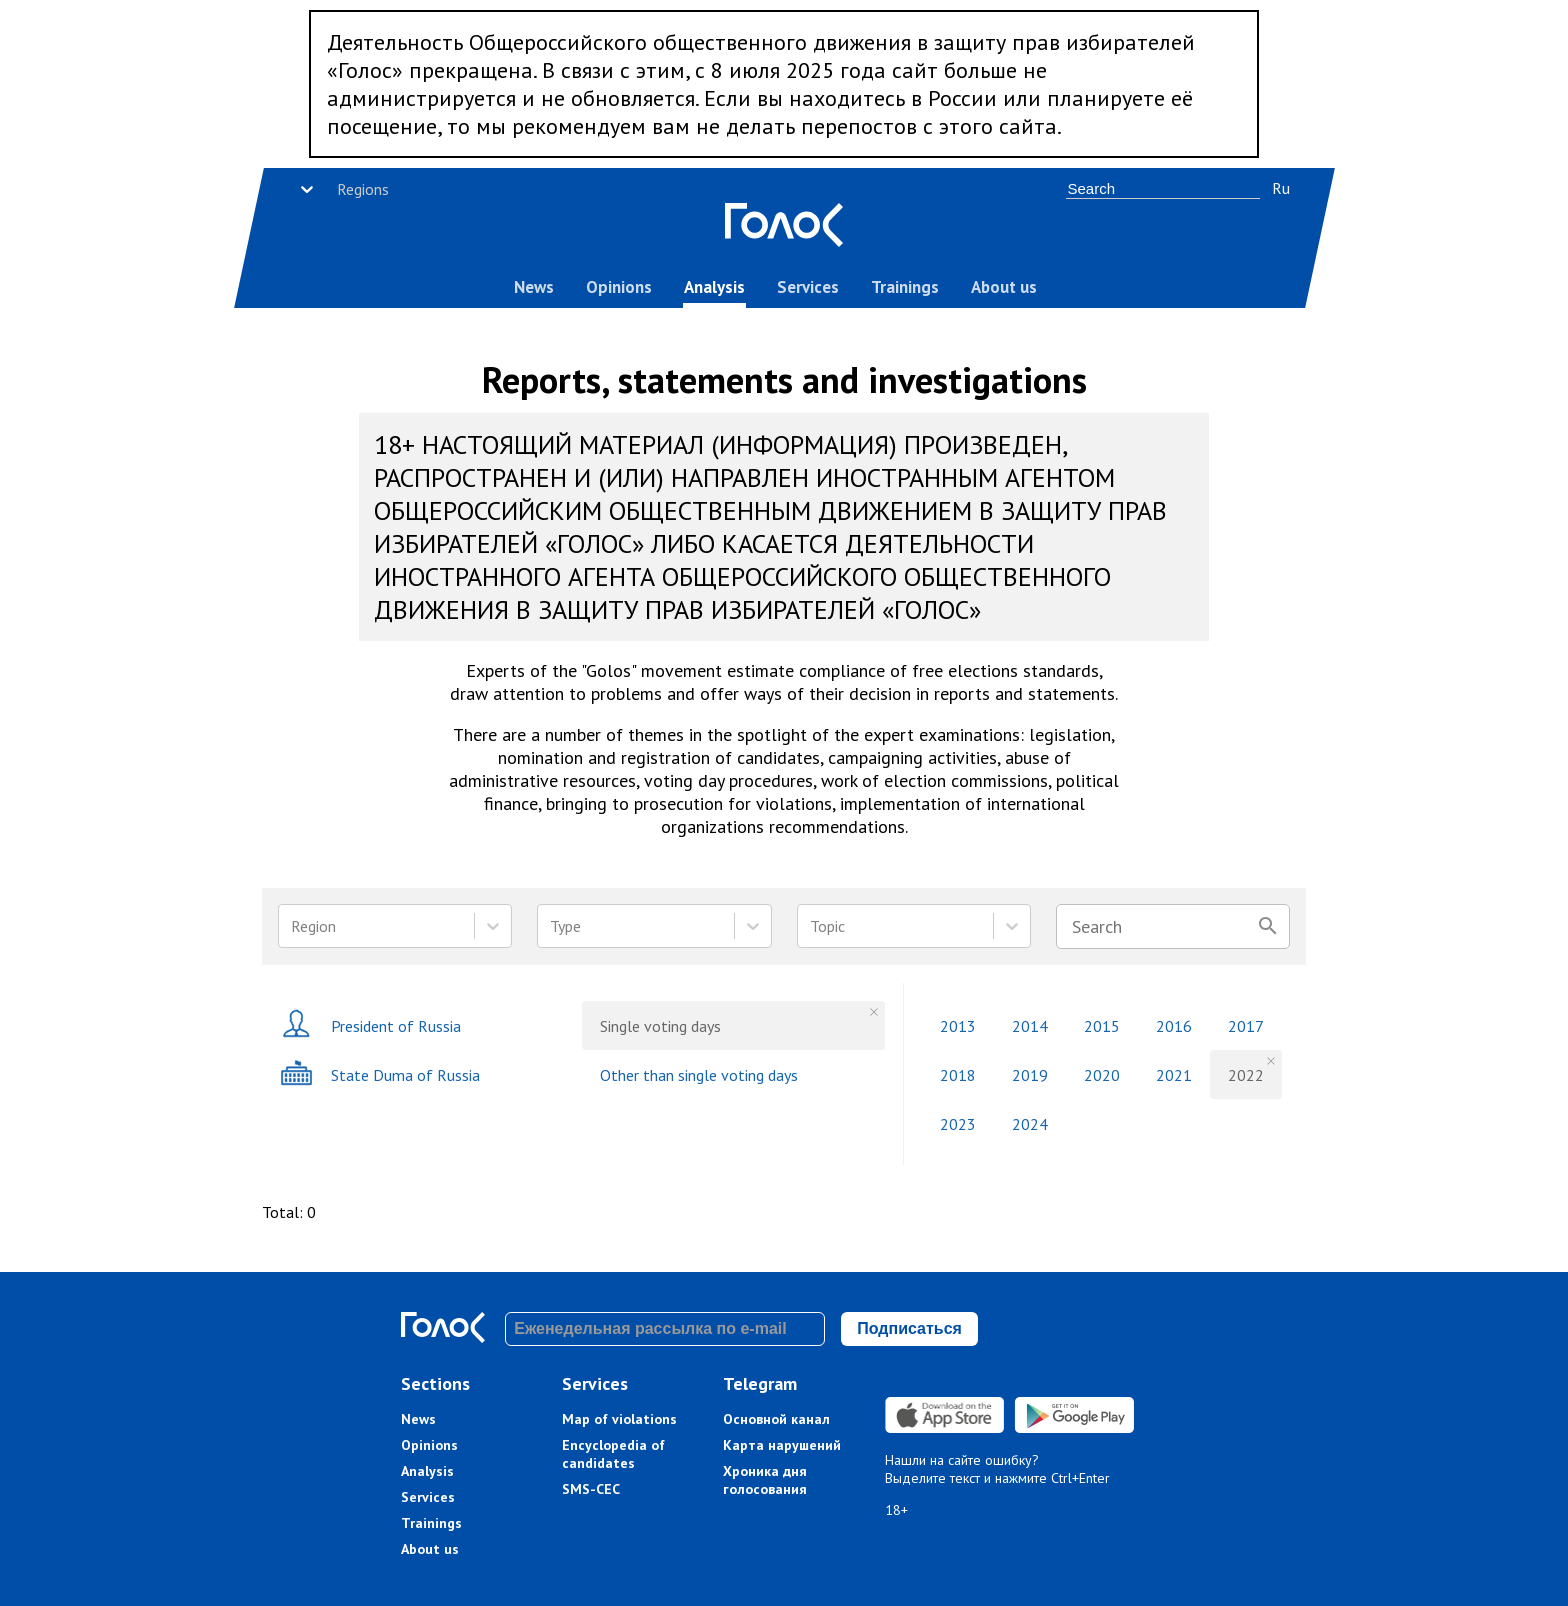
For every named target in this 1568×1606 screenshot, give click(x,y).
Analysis (714, 287)
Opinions (619, 287)
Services (808, 287)
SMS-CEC (591, 1489)
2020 (1102, 1075)
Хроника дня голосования (765, 1480)
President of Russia (370, 1025)
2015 (1102, 1026)
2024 (1030, 1124)
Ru (1281, 188)
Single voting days (660, 1026)
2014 (1030, 1026)
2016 (1174, 1026)
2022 (1246, 1075)
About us (1004, 287)
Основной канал (776, 1419)
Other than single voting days (699, 1075)
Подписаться (909, 1328)
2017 (1246, 1026)
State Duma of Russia (380, 1074)
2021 (1174, 1075)
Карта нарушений (782, 1445)
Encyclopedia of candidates (613, 1454)
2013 (958, 1026)
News (534, 287)
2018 (958, 1075)
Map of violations (619, 1419)
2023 (958, 1124)
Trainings (905, 287)
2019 (1030, 1075)
